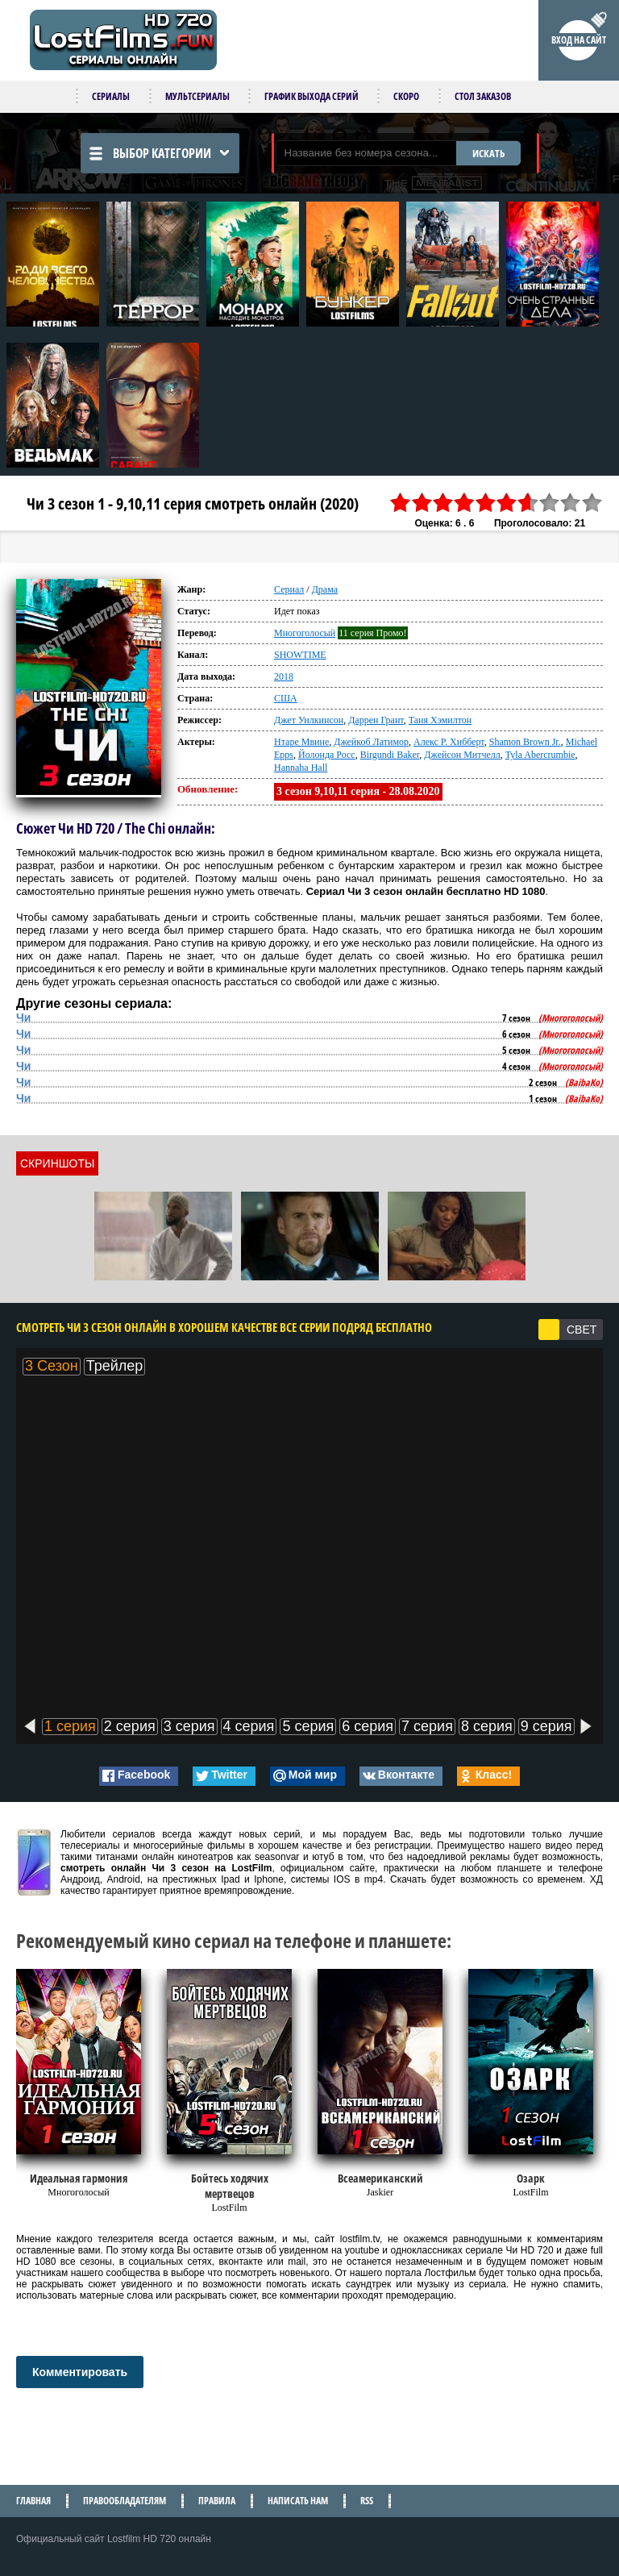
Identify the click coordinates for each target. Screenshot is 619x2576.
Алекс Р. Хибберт (448, 741)
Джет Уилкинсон (308, 720)
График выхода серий (311, 96)
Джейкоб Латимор (371, 741)
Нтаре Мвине (301, 741)
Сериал (289, 589)
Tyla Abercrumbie (540, 754)
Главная (33, 2500)
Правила (216, 2500)
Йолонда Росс (326, 754)
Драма (325, 589)
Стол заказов (483, 96)
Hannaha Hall (300, 767)
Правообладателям (124, 2500)
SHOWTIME (300, 654)
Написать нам (298, 2500)
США (285, 698)
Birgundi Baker (390, 754)
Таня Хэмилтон (440, 720)
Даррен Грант (376, 720)
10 (592, 503)
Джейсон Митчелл (462, 754)
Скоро (406, 96)
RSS (366, 2500)
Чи (23, 1017)
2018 (283, 676)
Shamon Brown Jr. (525, 741)
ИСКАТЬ (488, 153)
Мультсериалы (197, 96)
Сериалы (111, 96)
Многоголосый (304, 633)
